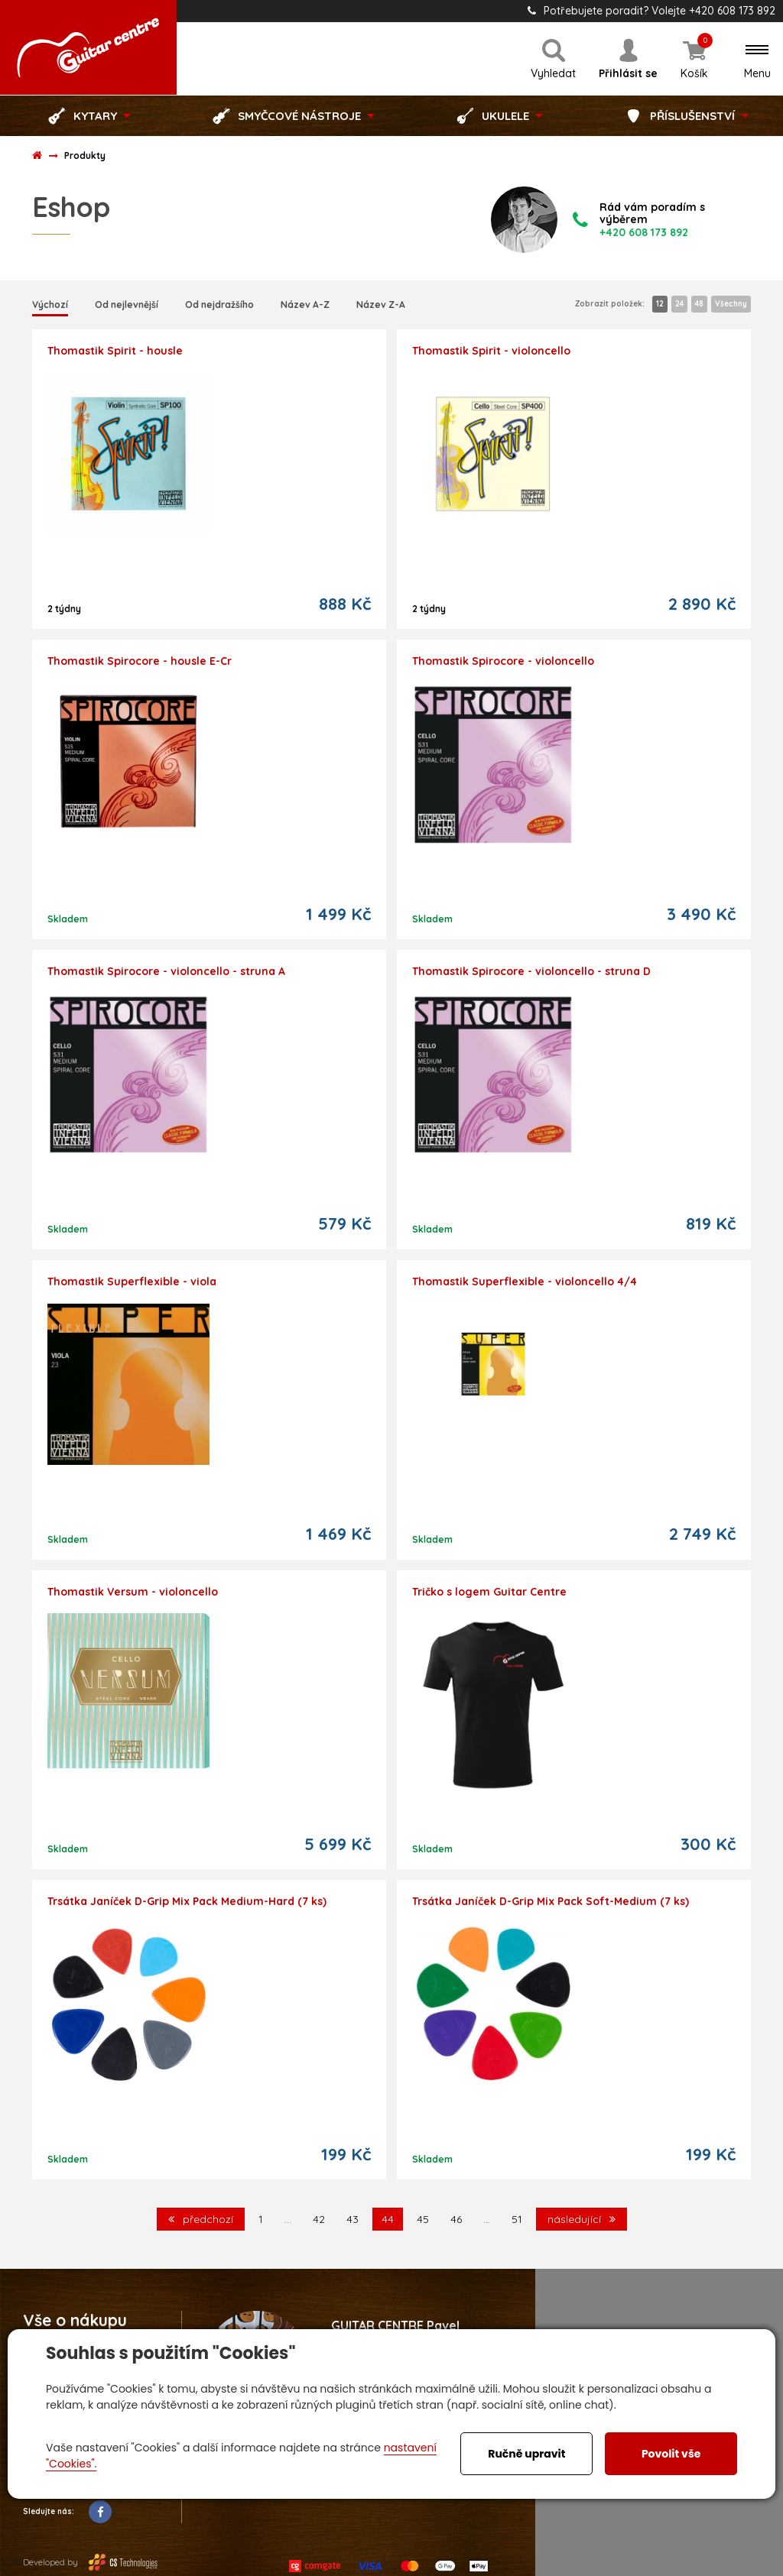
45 (423, 2219)
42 (319, 2219)
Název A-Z (305, 304)
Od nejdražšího (219, 304)
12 (660, 304)
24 (679, 304)
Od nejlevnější (126, 304)
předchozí (200, 2219)
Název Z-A (380, 304)
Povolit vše (671, 2453)
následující (581, 2219)
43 (352, 2219)
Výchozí (50, 304)
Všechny (731, 304)
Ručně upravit (526, 2453)
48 (699, 304)
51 (517, 2219)
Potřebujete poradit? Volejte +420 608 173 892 (651, 11)
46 (456, 2219)
